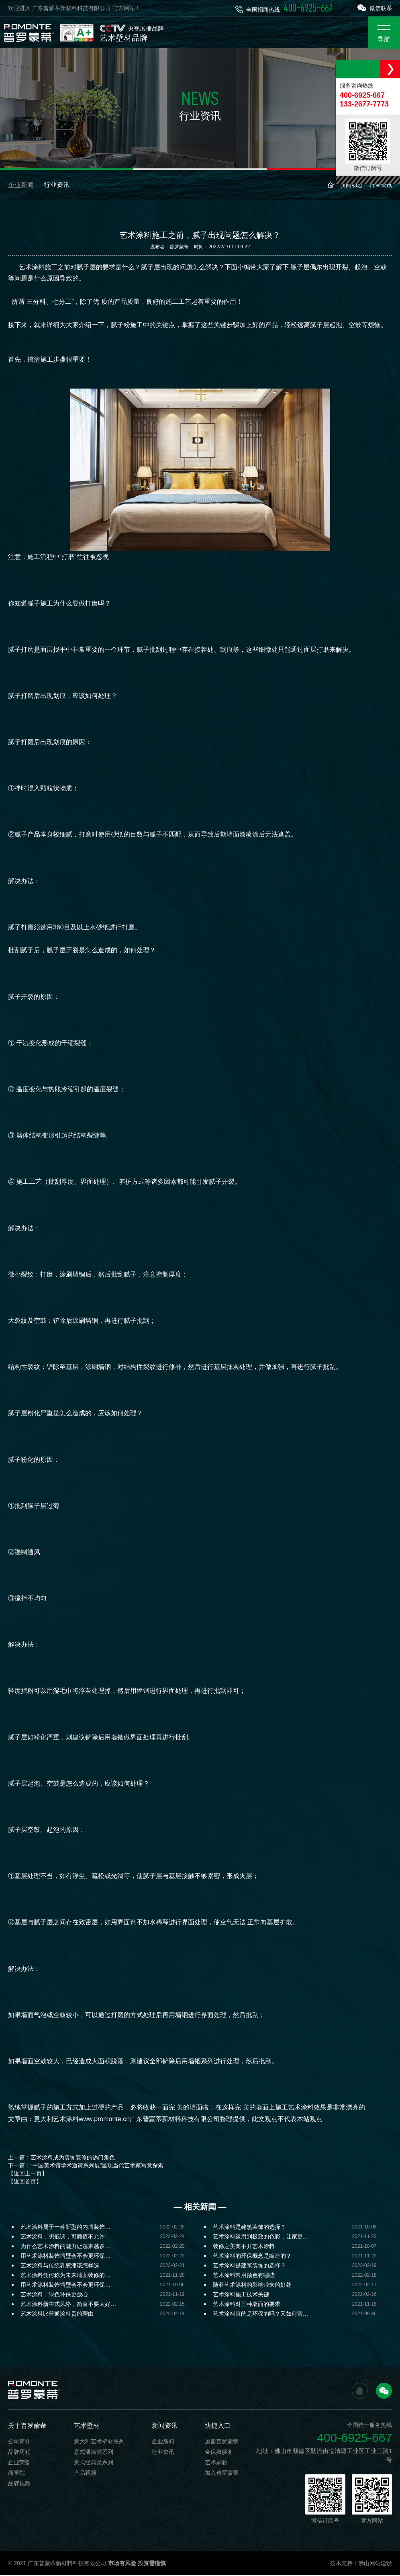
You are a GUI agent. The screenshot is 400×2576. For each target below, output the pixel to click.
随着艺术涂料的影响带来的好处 (252, 2285)
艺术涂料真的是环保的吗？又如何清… (260, 2314)
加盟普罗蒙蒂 (222, 2442)
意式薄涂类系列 (93, 2452)
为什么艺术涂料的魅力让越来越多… (65, 2247)
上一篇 (61, 2158)
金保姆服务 (219, 2452)
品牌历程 (19, 2452)
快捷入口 (218, 2426)
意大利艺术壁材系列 (99, 2442)
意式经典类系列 (93, 2463)
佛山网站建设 (375, 2564)
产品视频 (85, 2473)
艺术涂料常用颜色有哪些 (244, 2276)
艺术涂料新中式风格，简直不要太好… (68, 2305)
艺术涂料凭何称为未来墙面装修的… (65, 2276)
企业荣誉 (19, 2463)
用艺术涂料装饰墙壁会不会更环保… (65, 2256)
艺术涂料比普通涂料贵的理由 (57, 2314)
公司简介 (19, 2442)
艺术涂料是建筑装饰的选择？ (249, 2227)
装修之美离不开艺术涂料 (244, 2247)
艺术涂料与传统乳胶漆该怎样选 (59, 2266)
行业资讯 (56, 185)
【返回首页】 (25, 2182)
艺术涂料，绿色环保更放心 (54, 2295)
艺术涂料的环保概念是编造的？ (252, 2256)
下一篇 (85, 2166)
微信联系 (374, 8)
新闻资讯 (165, 2426)
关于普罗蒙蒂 (27, 2426)
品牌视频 (19, 2484)
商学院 (16, 2473)
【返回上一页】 (27, 2174)
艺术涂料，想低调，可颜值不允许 (62, 2237)
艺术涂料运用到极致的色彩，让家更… (260, 2237)
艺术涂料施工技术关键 (241, 2295)
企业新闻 (21, 185)
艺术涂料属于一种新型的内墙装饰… (65, 2227)
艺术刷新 (216, 2463)
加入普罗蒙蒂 (222, 2473)
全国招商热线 (284, 8)
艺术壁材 (87, 2426)
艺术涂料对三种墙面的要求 (246, 2305)
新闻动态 (351, 185)
